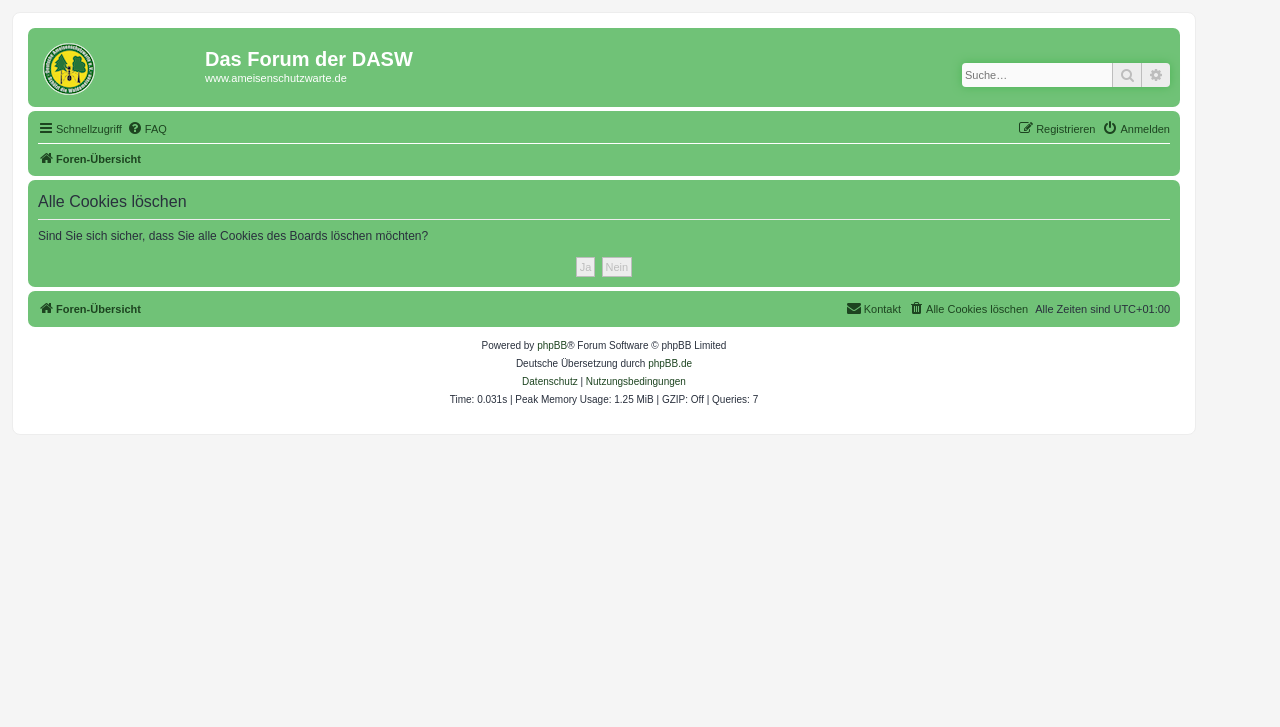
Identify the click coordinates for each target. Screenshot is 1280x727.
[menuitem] (147, 129)
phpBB (552, 345)
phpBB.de (670, 363)
